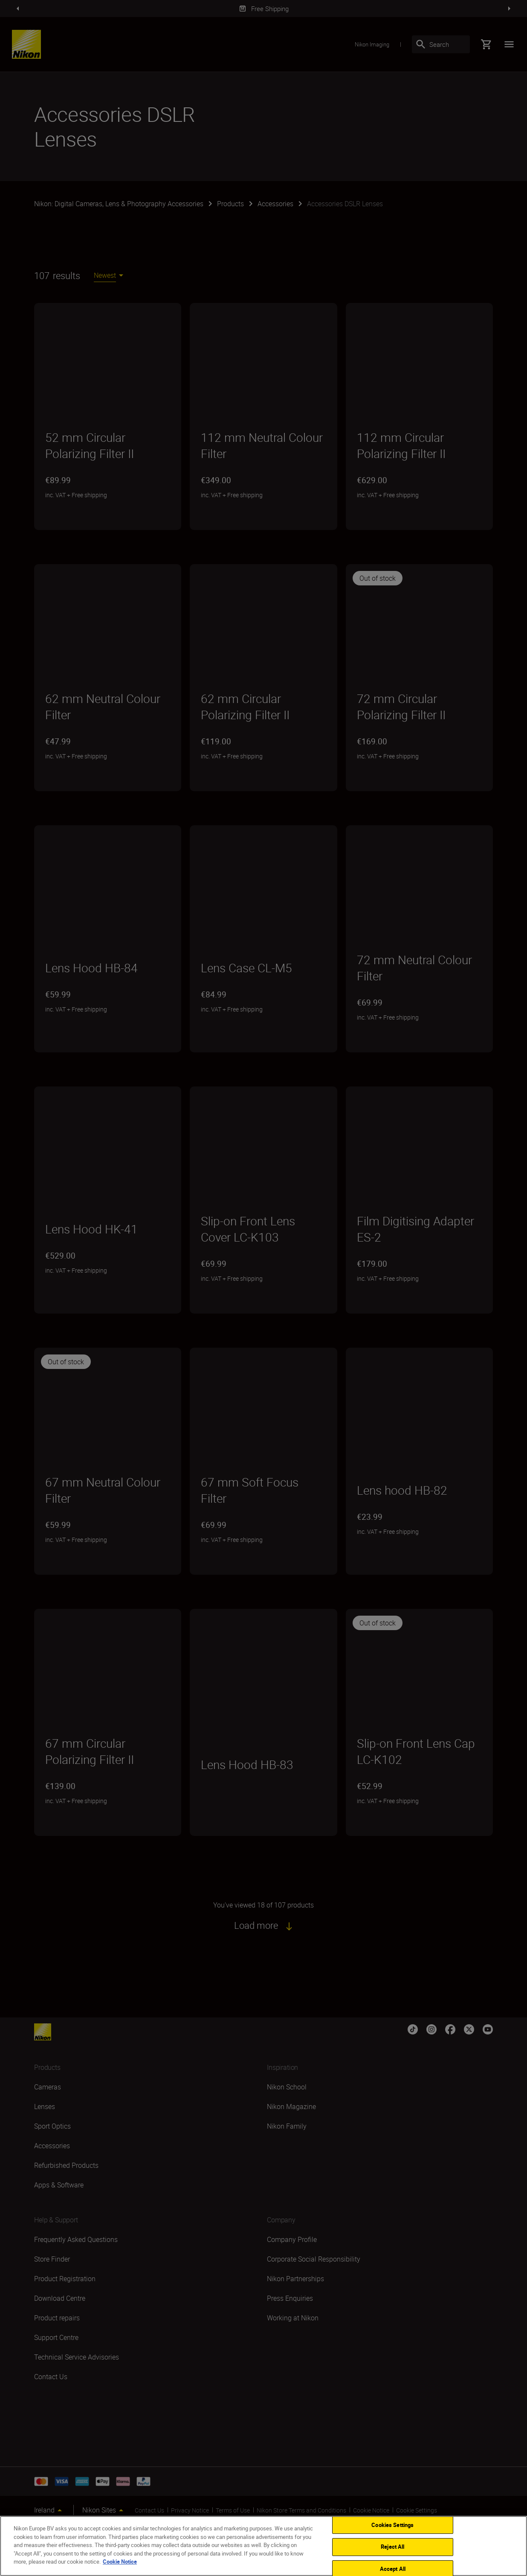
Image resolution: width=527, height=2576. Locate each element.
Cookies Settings (392, 2525)
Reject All (392, 2546)
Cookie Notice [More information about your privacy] (120, 2561)
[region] (263, 2546)
